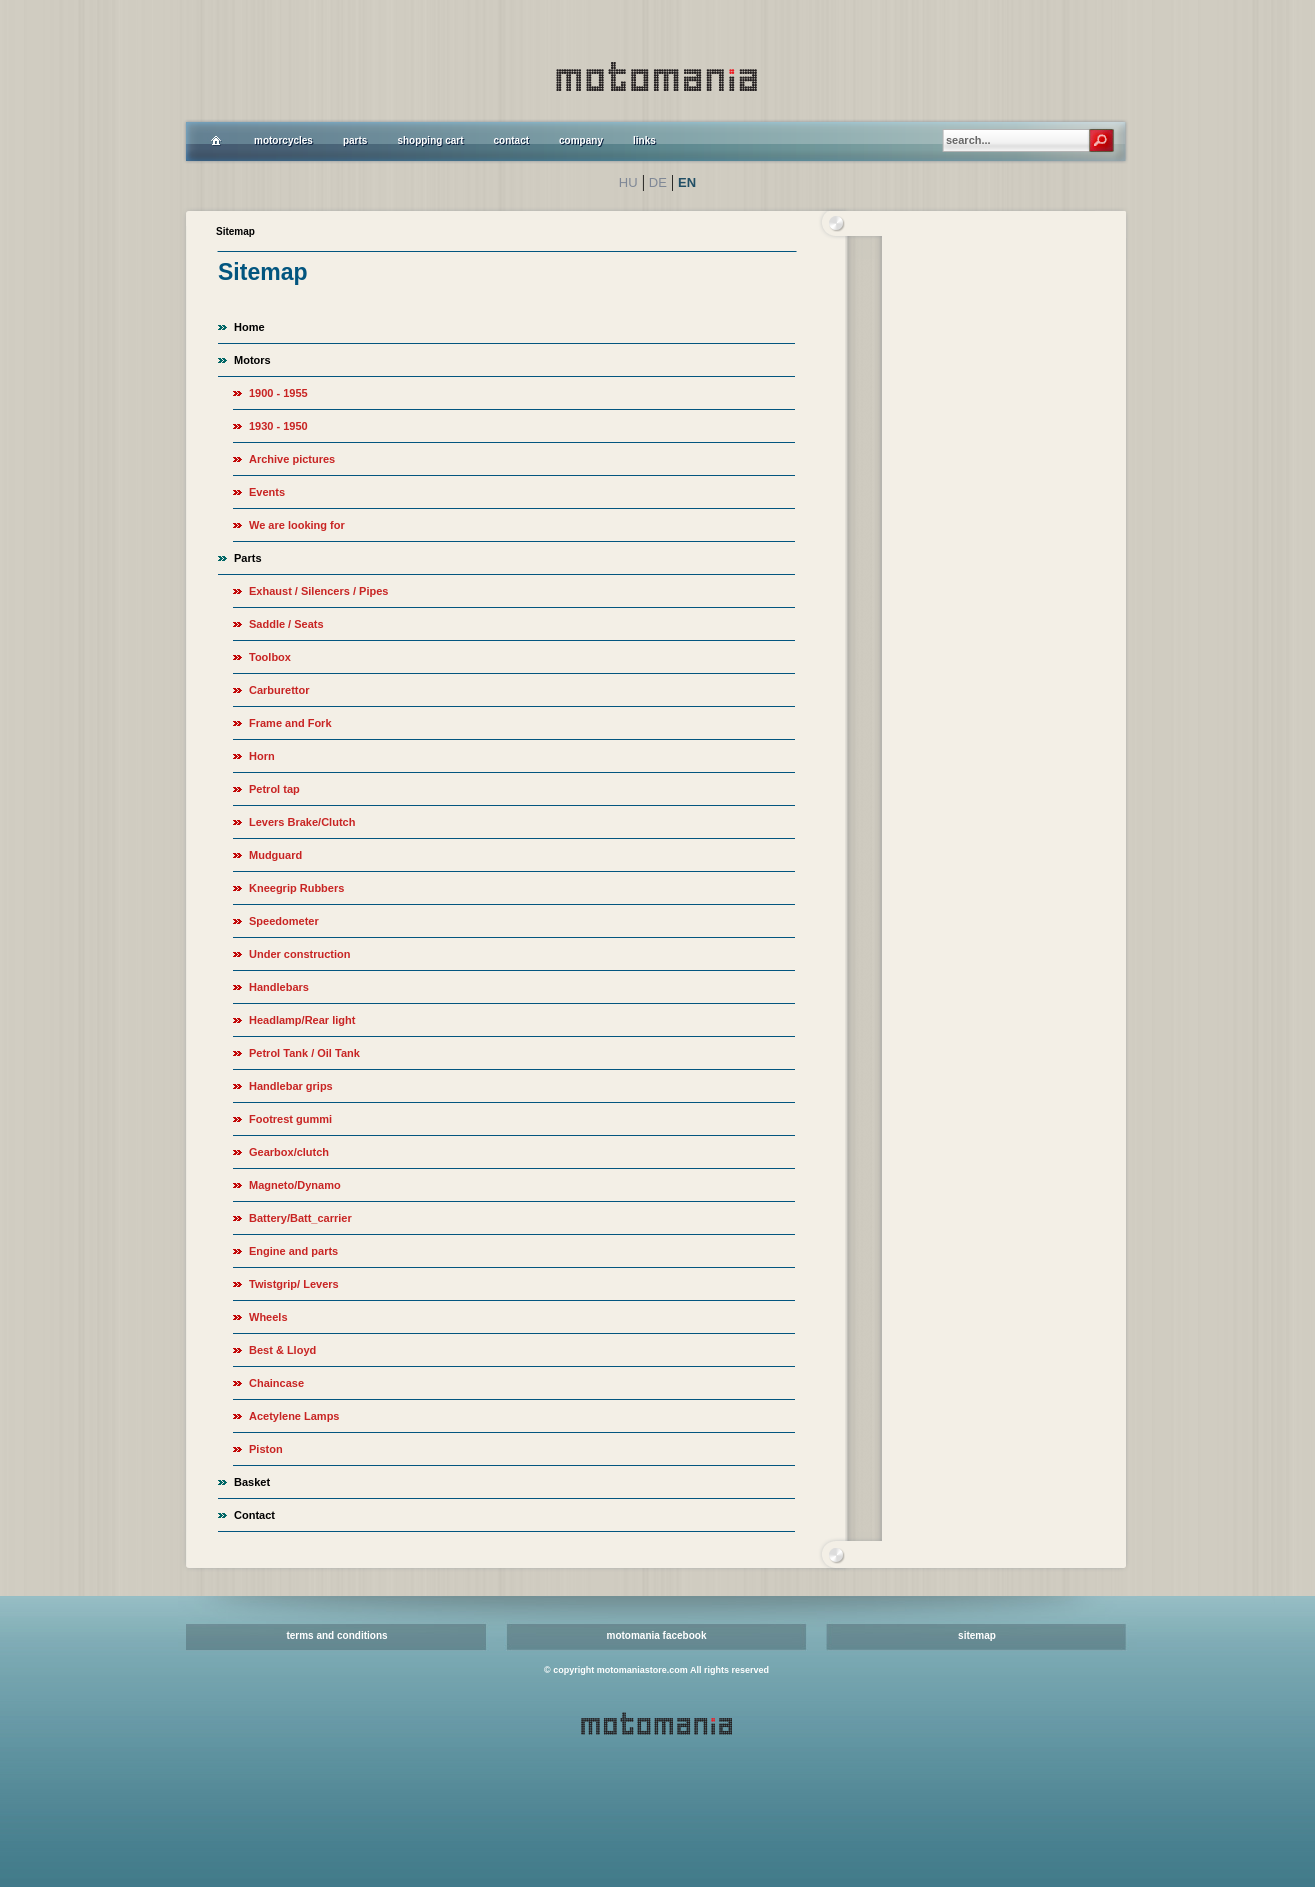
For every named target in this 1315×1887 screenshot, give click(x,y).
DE (658, 182)
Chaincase (276, 1383)
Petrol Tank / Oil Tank (304, 1053)
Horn (262, 756)
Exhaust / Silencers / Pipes (318, 591)
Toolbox (270, 657)
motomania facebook (656, 1635)
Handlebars (279, 987)
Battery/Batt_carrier (300, 1218)
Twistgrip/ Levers (294, 1284)
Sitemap (235, 231)
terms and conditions (336, 1635)
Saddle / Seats (286, 624)
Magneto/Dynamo (295, 1185)
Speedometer (284, 921)
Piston (266, 1449)
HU (628, 182)
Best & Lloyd (282, 1350)
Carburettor (279, 690)
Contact (254, 1515)
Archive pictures (292, 459)
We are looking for (297, 525)
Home (249, 327)
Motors (252, 360)
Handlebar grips (291, 1086)
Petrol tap (274, 789)
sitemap (977, 1635)
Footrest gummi (290, 1119)
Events (267, 492)
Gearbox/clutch (289, 1152)
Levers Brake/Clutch (302, 822)
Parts (248, 558)
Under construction (299, 954)
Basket (252, 1482)
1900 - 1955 (278, 393)
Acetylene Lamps (294, 1416)
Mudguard (275, 855)
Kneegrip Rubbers (296, 888)
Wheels (268, 1317)
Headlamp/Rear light (302, 1020)
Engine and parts (293, 1251)
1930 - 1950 (278, 426)
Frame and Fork (290, 723)
